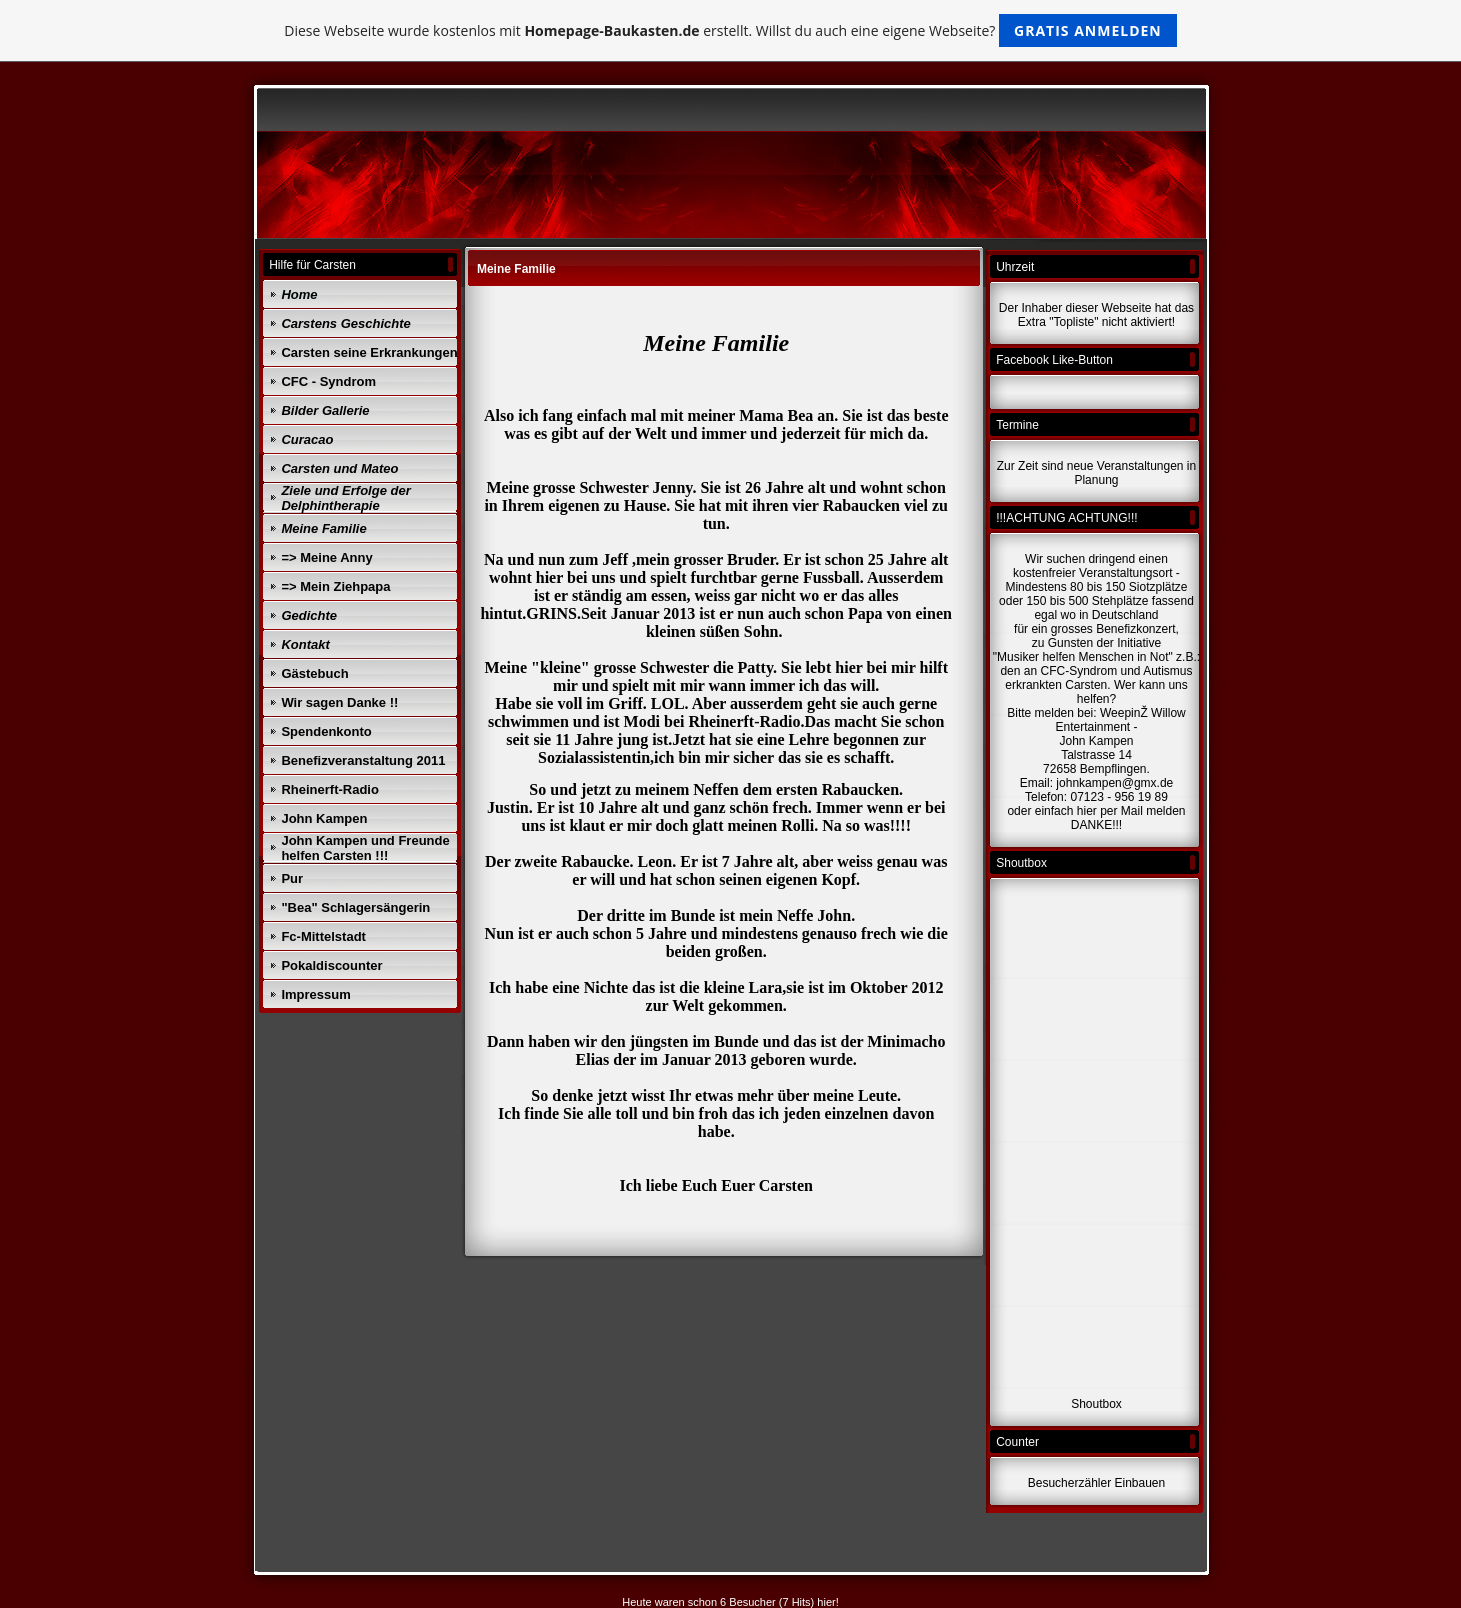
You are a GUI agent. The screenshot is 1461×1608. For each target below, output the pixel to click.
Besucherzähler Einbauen (1096, 1483)
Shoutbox (1096, 1404)
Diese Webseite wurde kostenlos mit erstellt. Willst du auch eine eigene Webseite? (730, 30)
